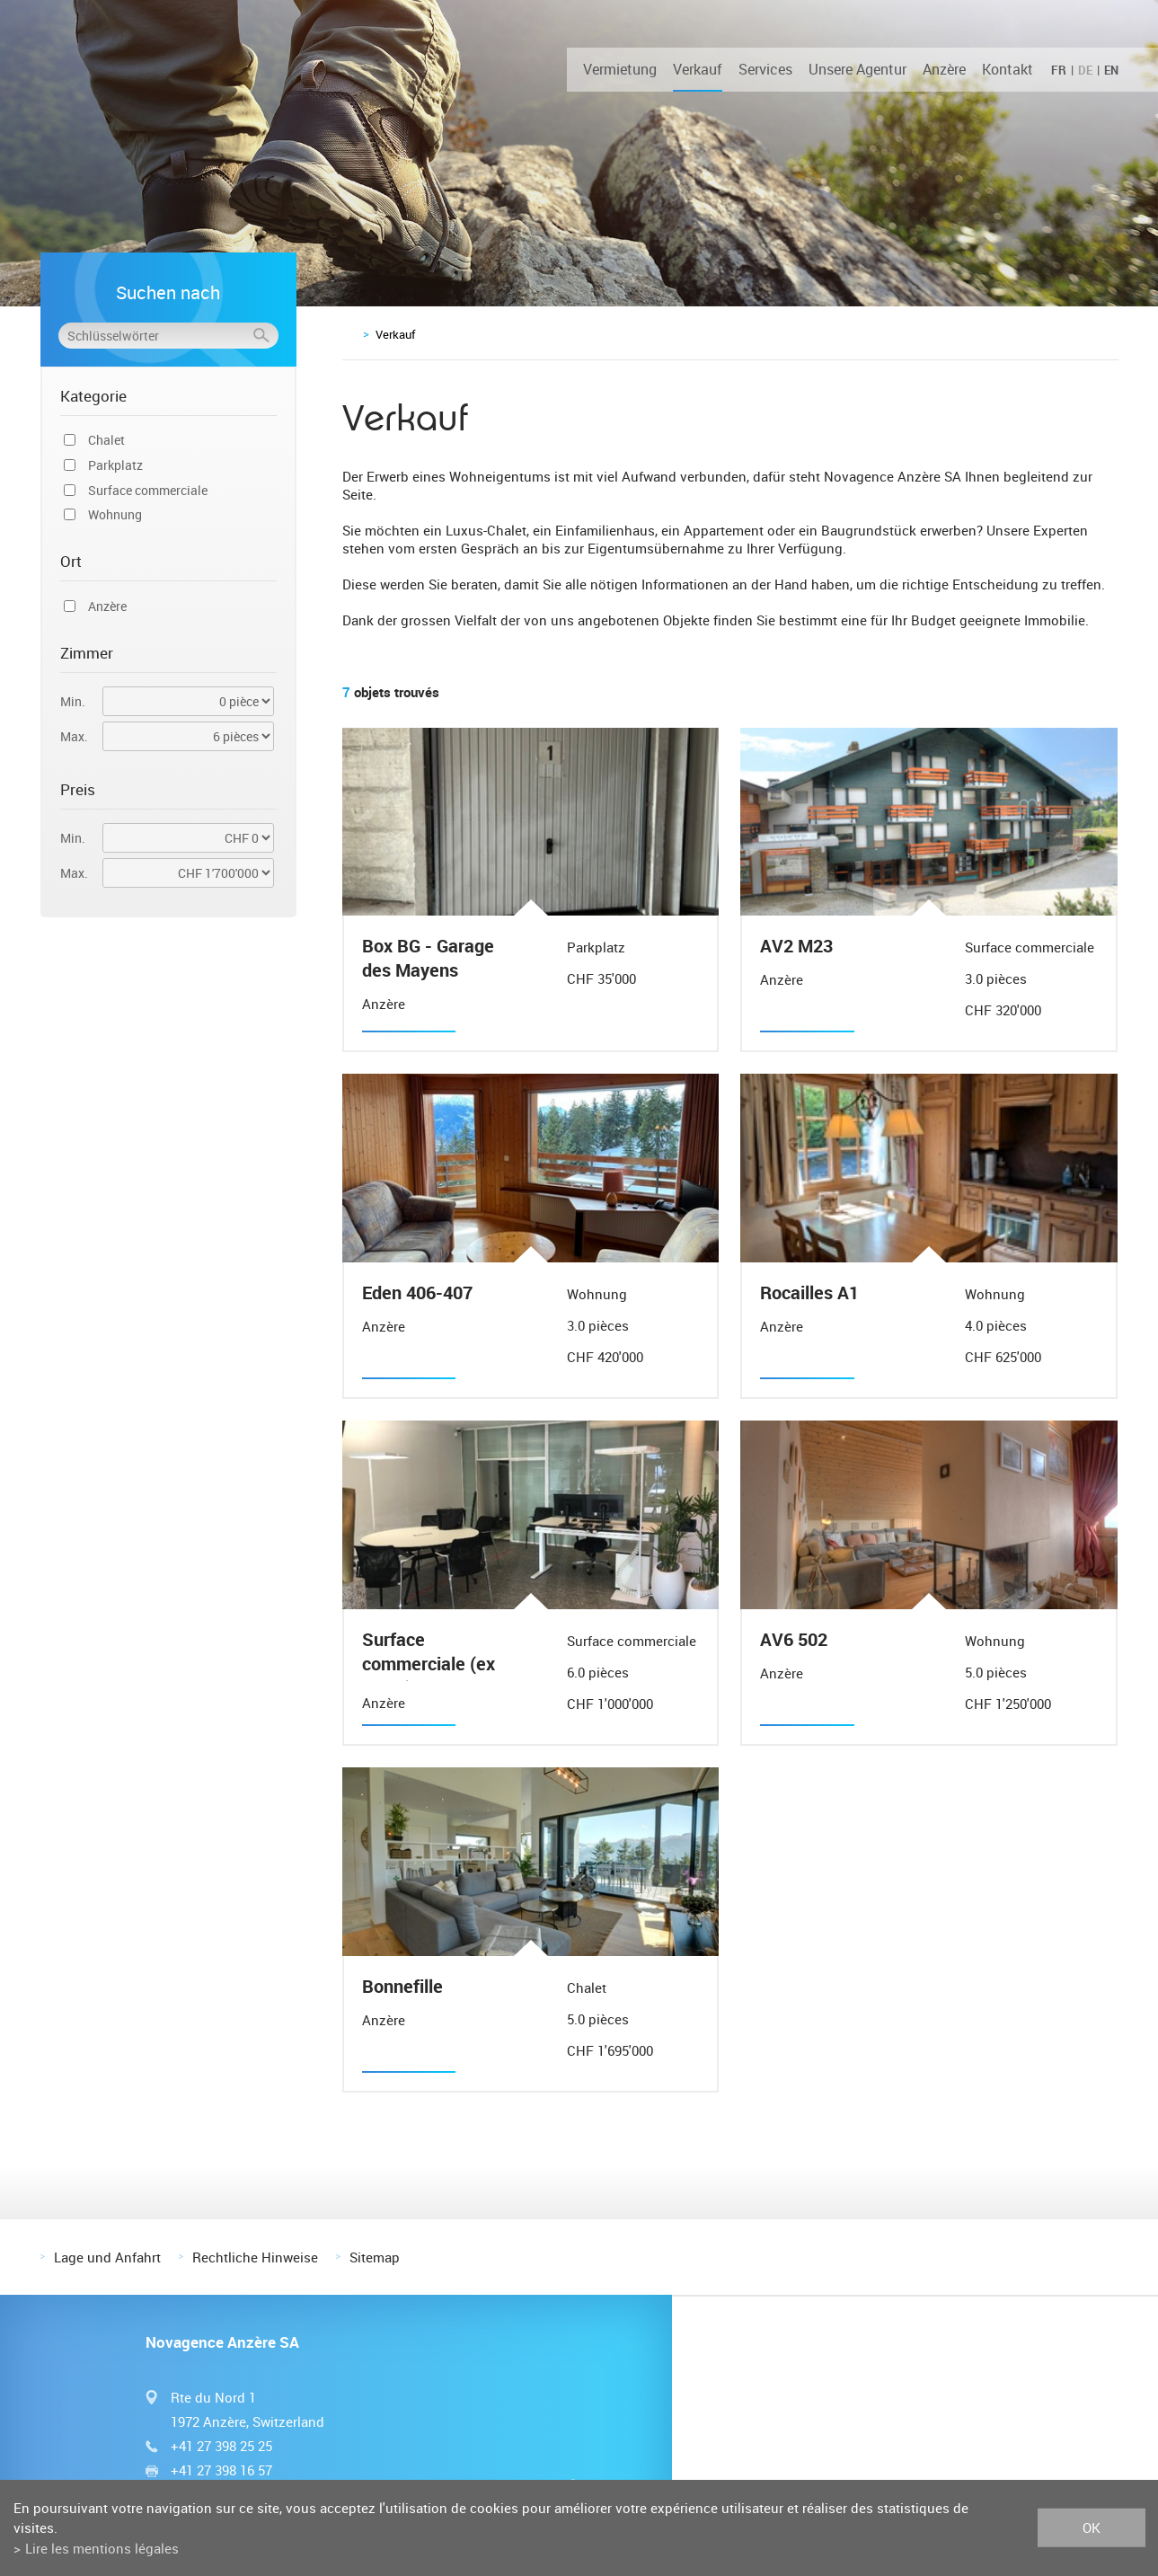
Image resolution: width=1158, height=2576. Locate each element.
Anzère (944, 69)
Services (765, 69)
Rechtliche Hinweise (255, 2257)
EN (1111, 70)
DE (1085, 70)
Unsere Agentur (857, 69)
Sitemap (374, 2257)
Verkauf (697, 69)
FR (1058, 70)
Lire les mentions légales (102, 2548)
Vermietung (620, 69)
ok (1092, 2527)
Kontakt (1007, 69)
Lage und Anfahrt (107, 2257)
